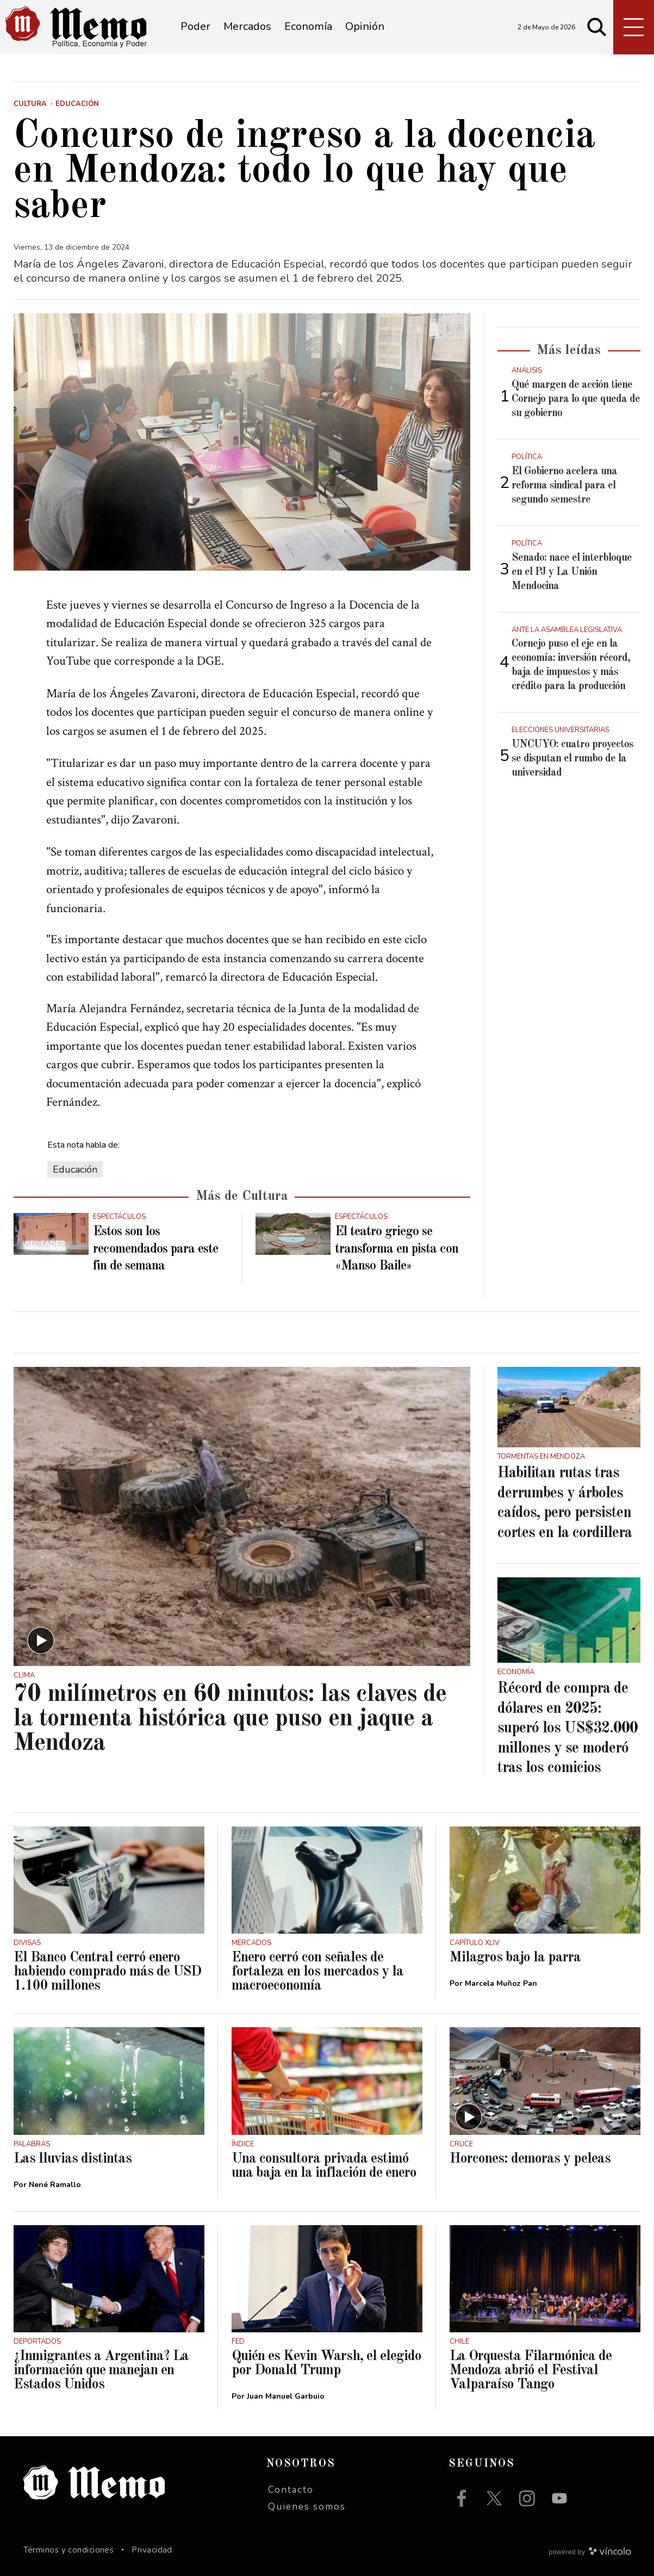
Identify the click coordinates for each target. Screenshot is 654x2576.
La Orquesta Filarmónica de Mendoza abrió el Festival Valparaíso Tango (531, 2370)
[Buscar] (597, 27)
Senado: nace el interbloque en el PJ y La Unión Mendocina (572, 572)
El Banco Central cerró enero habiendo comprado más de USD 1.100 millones (107, 1971)
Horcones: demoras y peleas (530, 2159)
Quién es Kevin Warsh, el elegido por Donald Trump (326, 2363)
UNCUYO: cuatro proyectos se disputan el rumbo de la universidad (572, 758)
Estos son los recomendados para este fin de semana (155, 1248)
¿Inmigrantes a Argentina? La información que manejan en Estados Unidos (101, 2370)
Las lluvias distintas (73, 2159)
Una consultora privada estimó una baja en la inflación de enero (324, 2166)
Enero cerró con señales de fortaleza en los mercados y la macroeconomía (317, 1971)
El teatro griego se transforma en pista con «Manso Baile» (396, 1248)
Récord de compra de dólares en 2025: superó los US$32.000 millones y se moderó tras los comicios (567, 1728)
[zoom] (242, 442)
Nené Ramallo (55, 2184)
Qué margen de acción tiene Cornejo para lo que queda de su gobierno (576, 399)
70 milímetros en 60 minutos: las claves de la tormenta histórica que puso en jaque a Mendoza (230, 1719)
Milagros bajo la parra (515, 1957)
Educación (75, 1169)
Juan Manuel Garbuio (286, 2396)
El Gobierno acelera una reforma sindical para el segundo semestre (564, 485)
